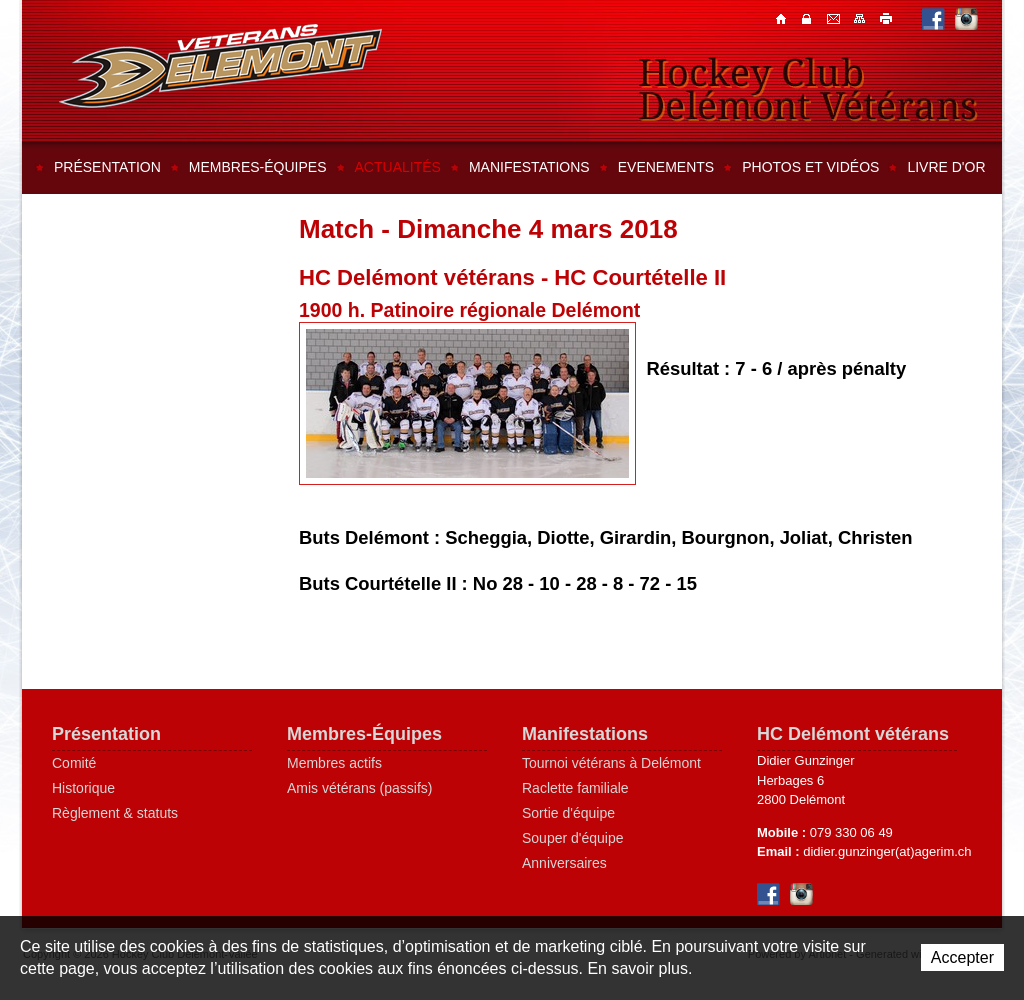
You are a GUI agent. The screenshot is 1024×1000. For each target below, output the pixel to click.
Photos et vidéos (810, 167)
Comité (74, 763)
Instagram (966, 18)
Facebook (933, 18)
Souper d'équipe (573, 838)
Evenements (666, 167)
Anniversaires (564, 863)
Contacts (809, 18)
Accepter (962, 957)
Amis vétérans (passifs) (359, 788)
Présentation (107, 167)
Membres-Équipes (364, 734)
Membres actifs (334, 763)
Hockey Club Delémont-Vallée (220, 66)
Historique (83, 788)
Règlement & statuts (115, 813)
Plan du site (861, 18)
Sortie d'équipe (568, 813)
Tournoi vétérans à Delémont (611, 763)
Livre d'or (946, 167)
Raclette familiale (575, 788)
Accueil (783, 18)
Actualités (398, 167)
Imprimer (887, 18)
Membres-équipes (258, 167)
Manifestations (529, 167)
